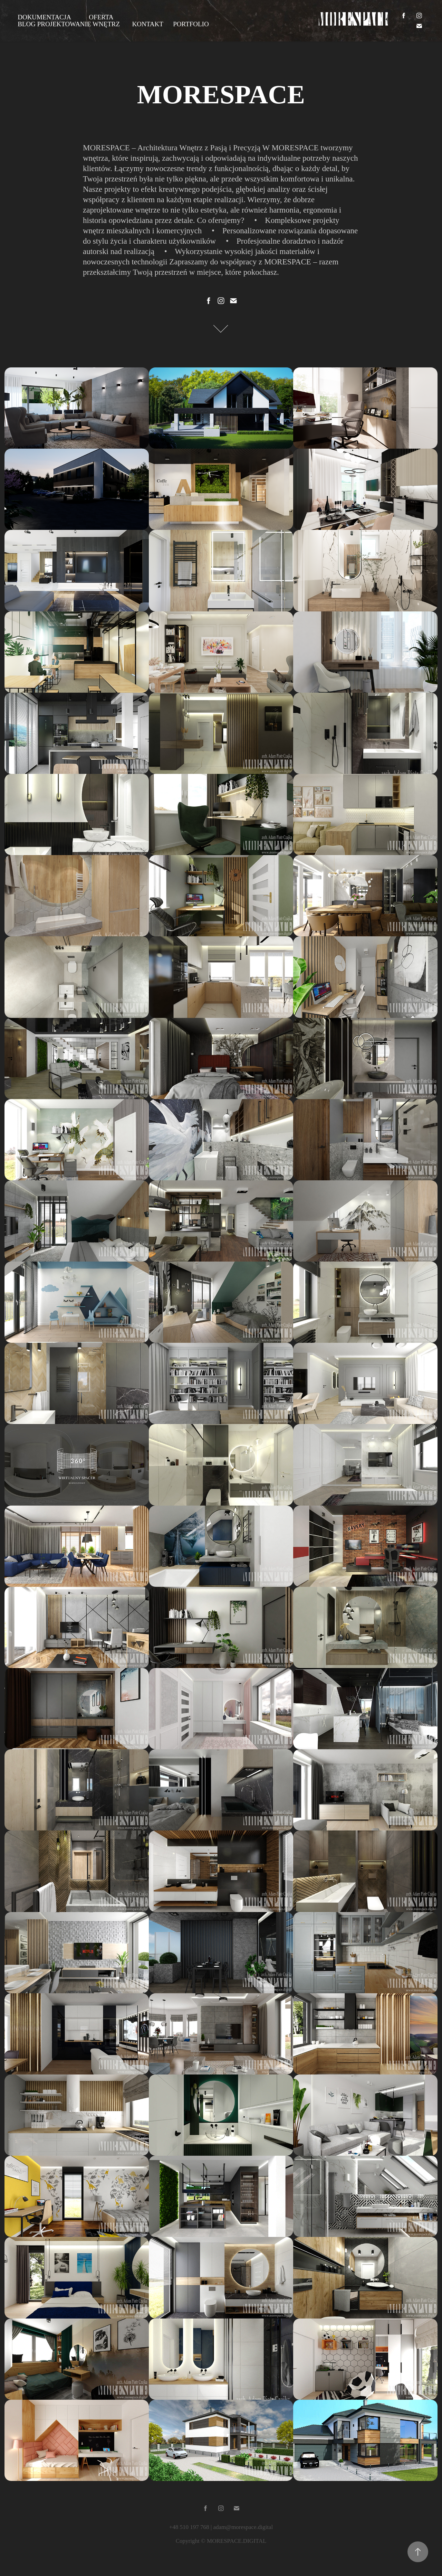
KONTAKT (147, 24)
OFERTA (101, 17)
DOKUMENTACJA (44, 17)
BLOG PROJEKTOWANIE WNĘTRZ (69, 24)
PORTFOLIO (191, 24)
